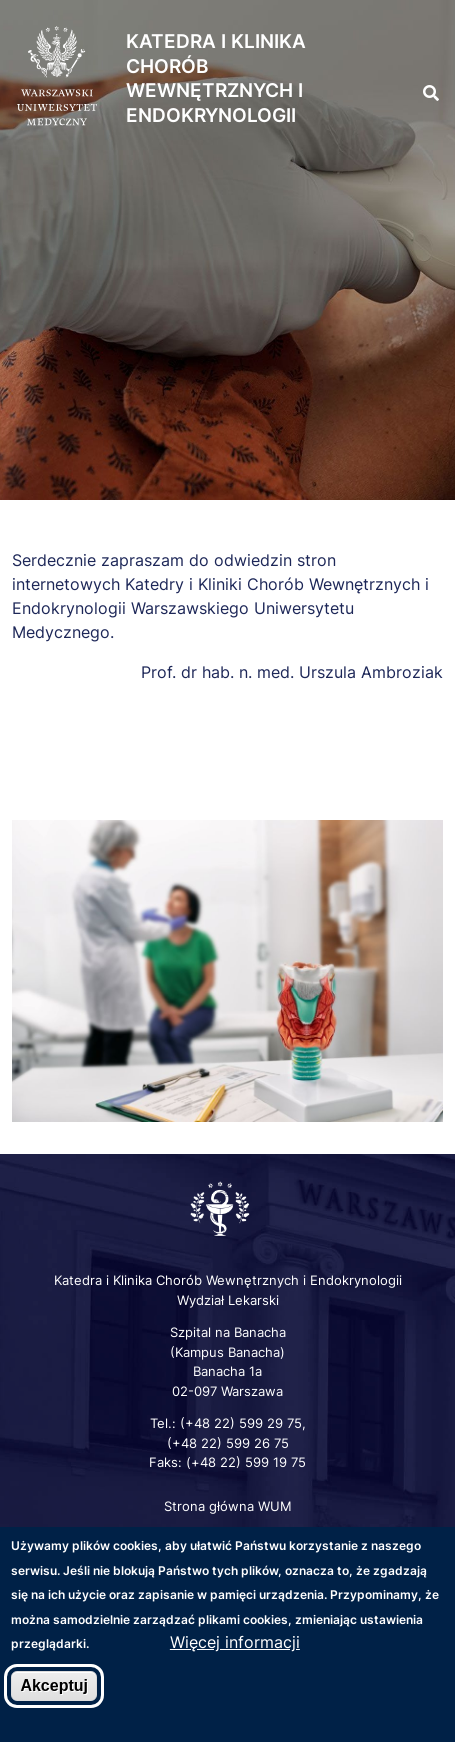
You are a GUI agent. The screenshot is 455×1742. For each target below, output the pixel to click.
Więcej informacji (235, 1644)
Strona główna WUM (228, 1506)
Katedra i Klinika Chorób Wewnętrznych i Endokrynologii (216, 78)
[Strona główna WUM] (57, 77)
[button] (417, 49)
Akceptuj (54, 1687)
